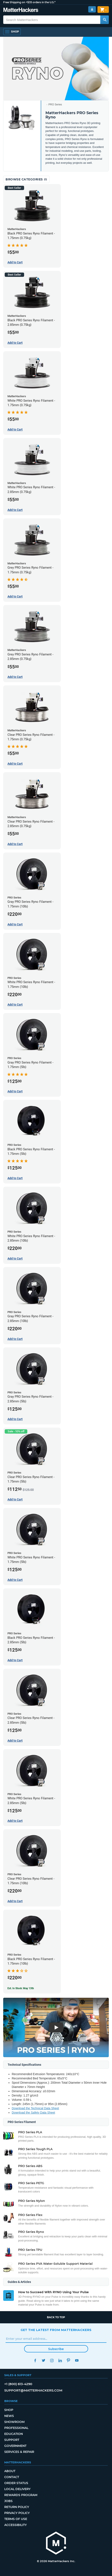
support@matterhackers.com (33, 2390)
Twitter (43, 2360)
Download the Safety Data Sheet (33, 2112)
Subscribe (56, 2349)
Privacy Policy (17, 2513)
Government (15, 2446)
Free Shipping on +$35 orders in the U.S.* (29, 2)
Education (13, 2434)
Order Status (16, 2483)
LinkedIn (60, 2360)
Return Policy (16, 2507)
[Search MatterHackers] (104, 19)
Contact (11, 2477)
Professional (16, 2428)
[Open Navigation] (12, 31)
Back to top (56, 2317)
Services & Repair (19, 2452)
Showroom (14, 2422)
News (9, 2416)
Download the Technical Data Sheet (35, 2108)
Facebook (35, 2360)
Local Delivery (17, 2489)
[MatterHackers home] (56, 2543)
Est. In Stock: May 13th (20, 1988)
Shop (8, 2410)
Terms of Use (15, 2519)
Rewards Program (20, 2495)
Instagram (52, 2360)
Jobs (8, 2501)
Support (11, 2440)
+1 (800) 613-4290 (18, 2384)
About (9, 2471)
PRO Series (55, 104)
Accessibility (15, 2525)
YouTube (77, 2360)
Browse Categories (26, 179)
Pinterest (68, 2360)
